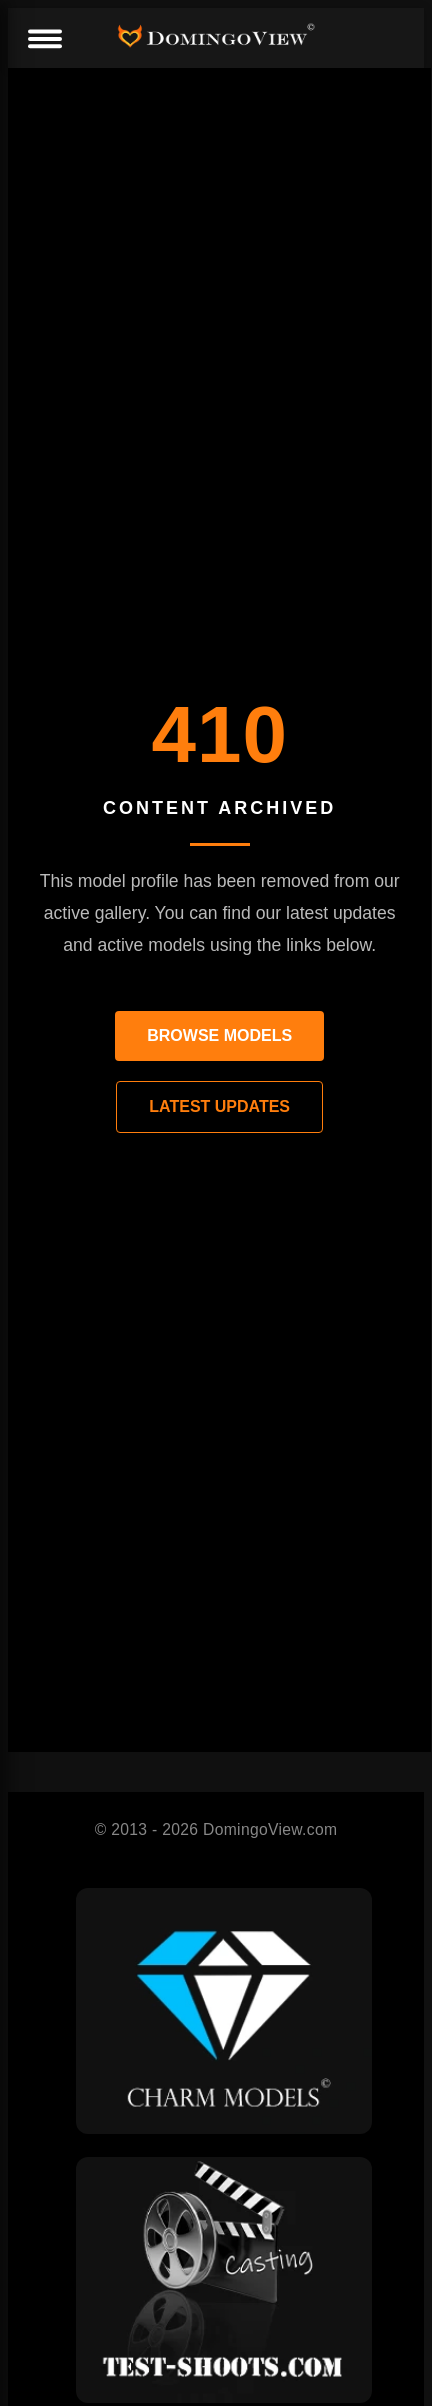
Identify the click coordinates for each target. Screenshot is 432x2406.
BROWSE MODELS (219, 1035)
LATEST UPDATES (219, 1106)
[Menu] (44, 40)
